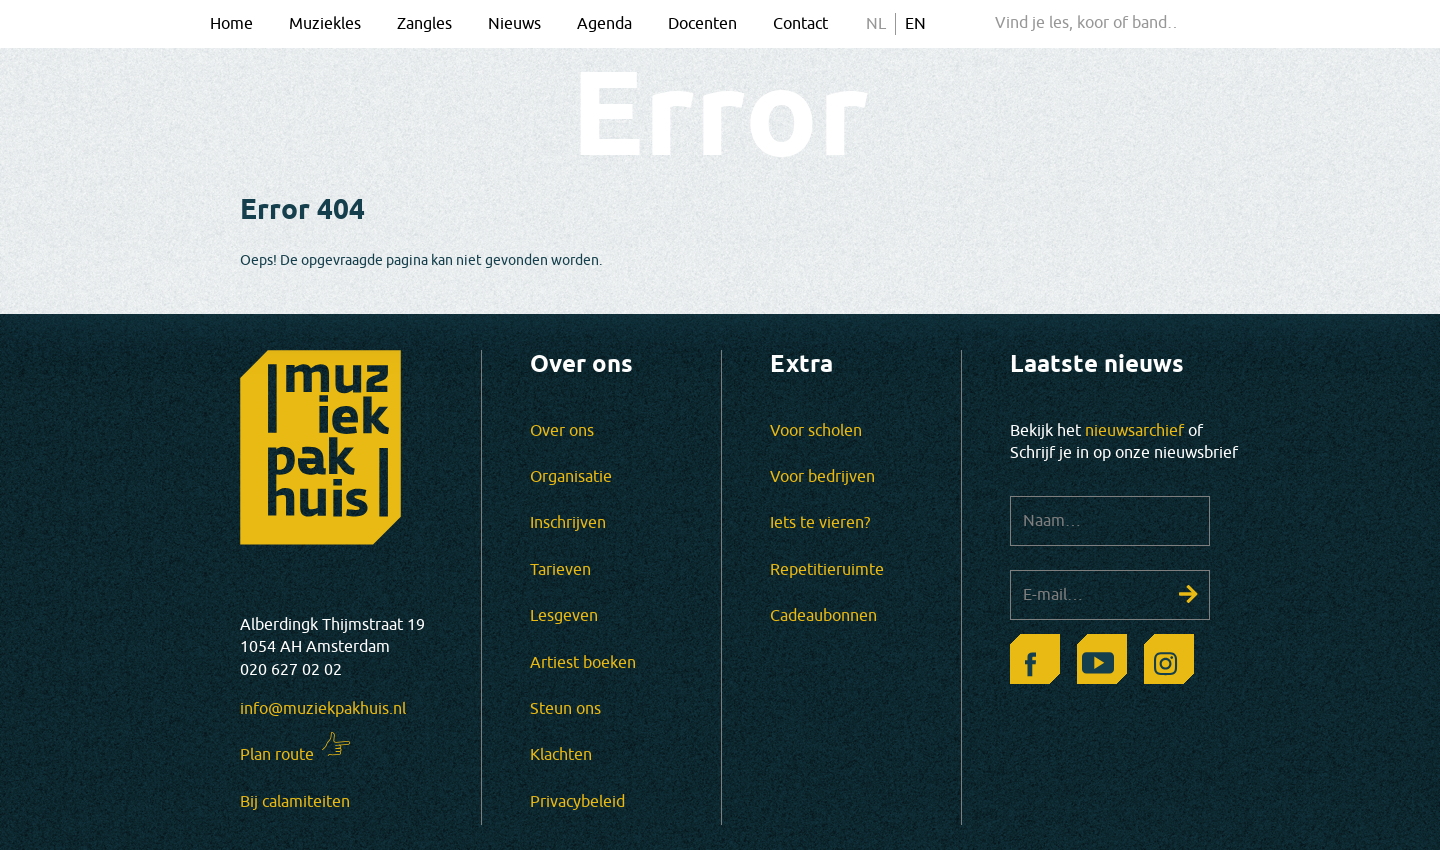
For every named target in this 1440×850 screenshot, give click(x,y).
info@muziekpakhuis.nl (323, 709)
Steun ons (565, 709)
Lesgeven (564, 616)
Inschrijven (568, 523)
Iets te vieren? (820, 523)
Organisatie (571, 477)
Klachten (561, 755)
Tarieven (560, 570)
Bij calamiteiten (295, 802)
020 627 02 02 (291, 670)
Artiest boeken (583, 663)
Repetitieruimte (827, 570)
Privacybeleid (577, 802)
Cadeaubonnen (823, 616)
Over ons (562, 431)
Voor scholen (816, 431)
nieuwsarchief (1134, 431)
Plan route (277, 755)
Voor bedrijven (822, 477)
